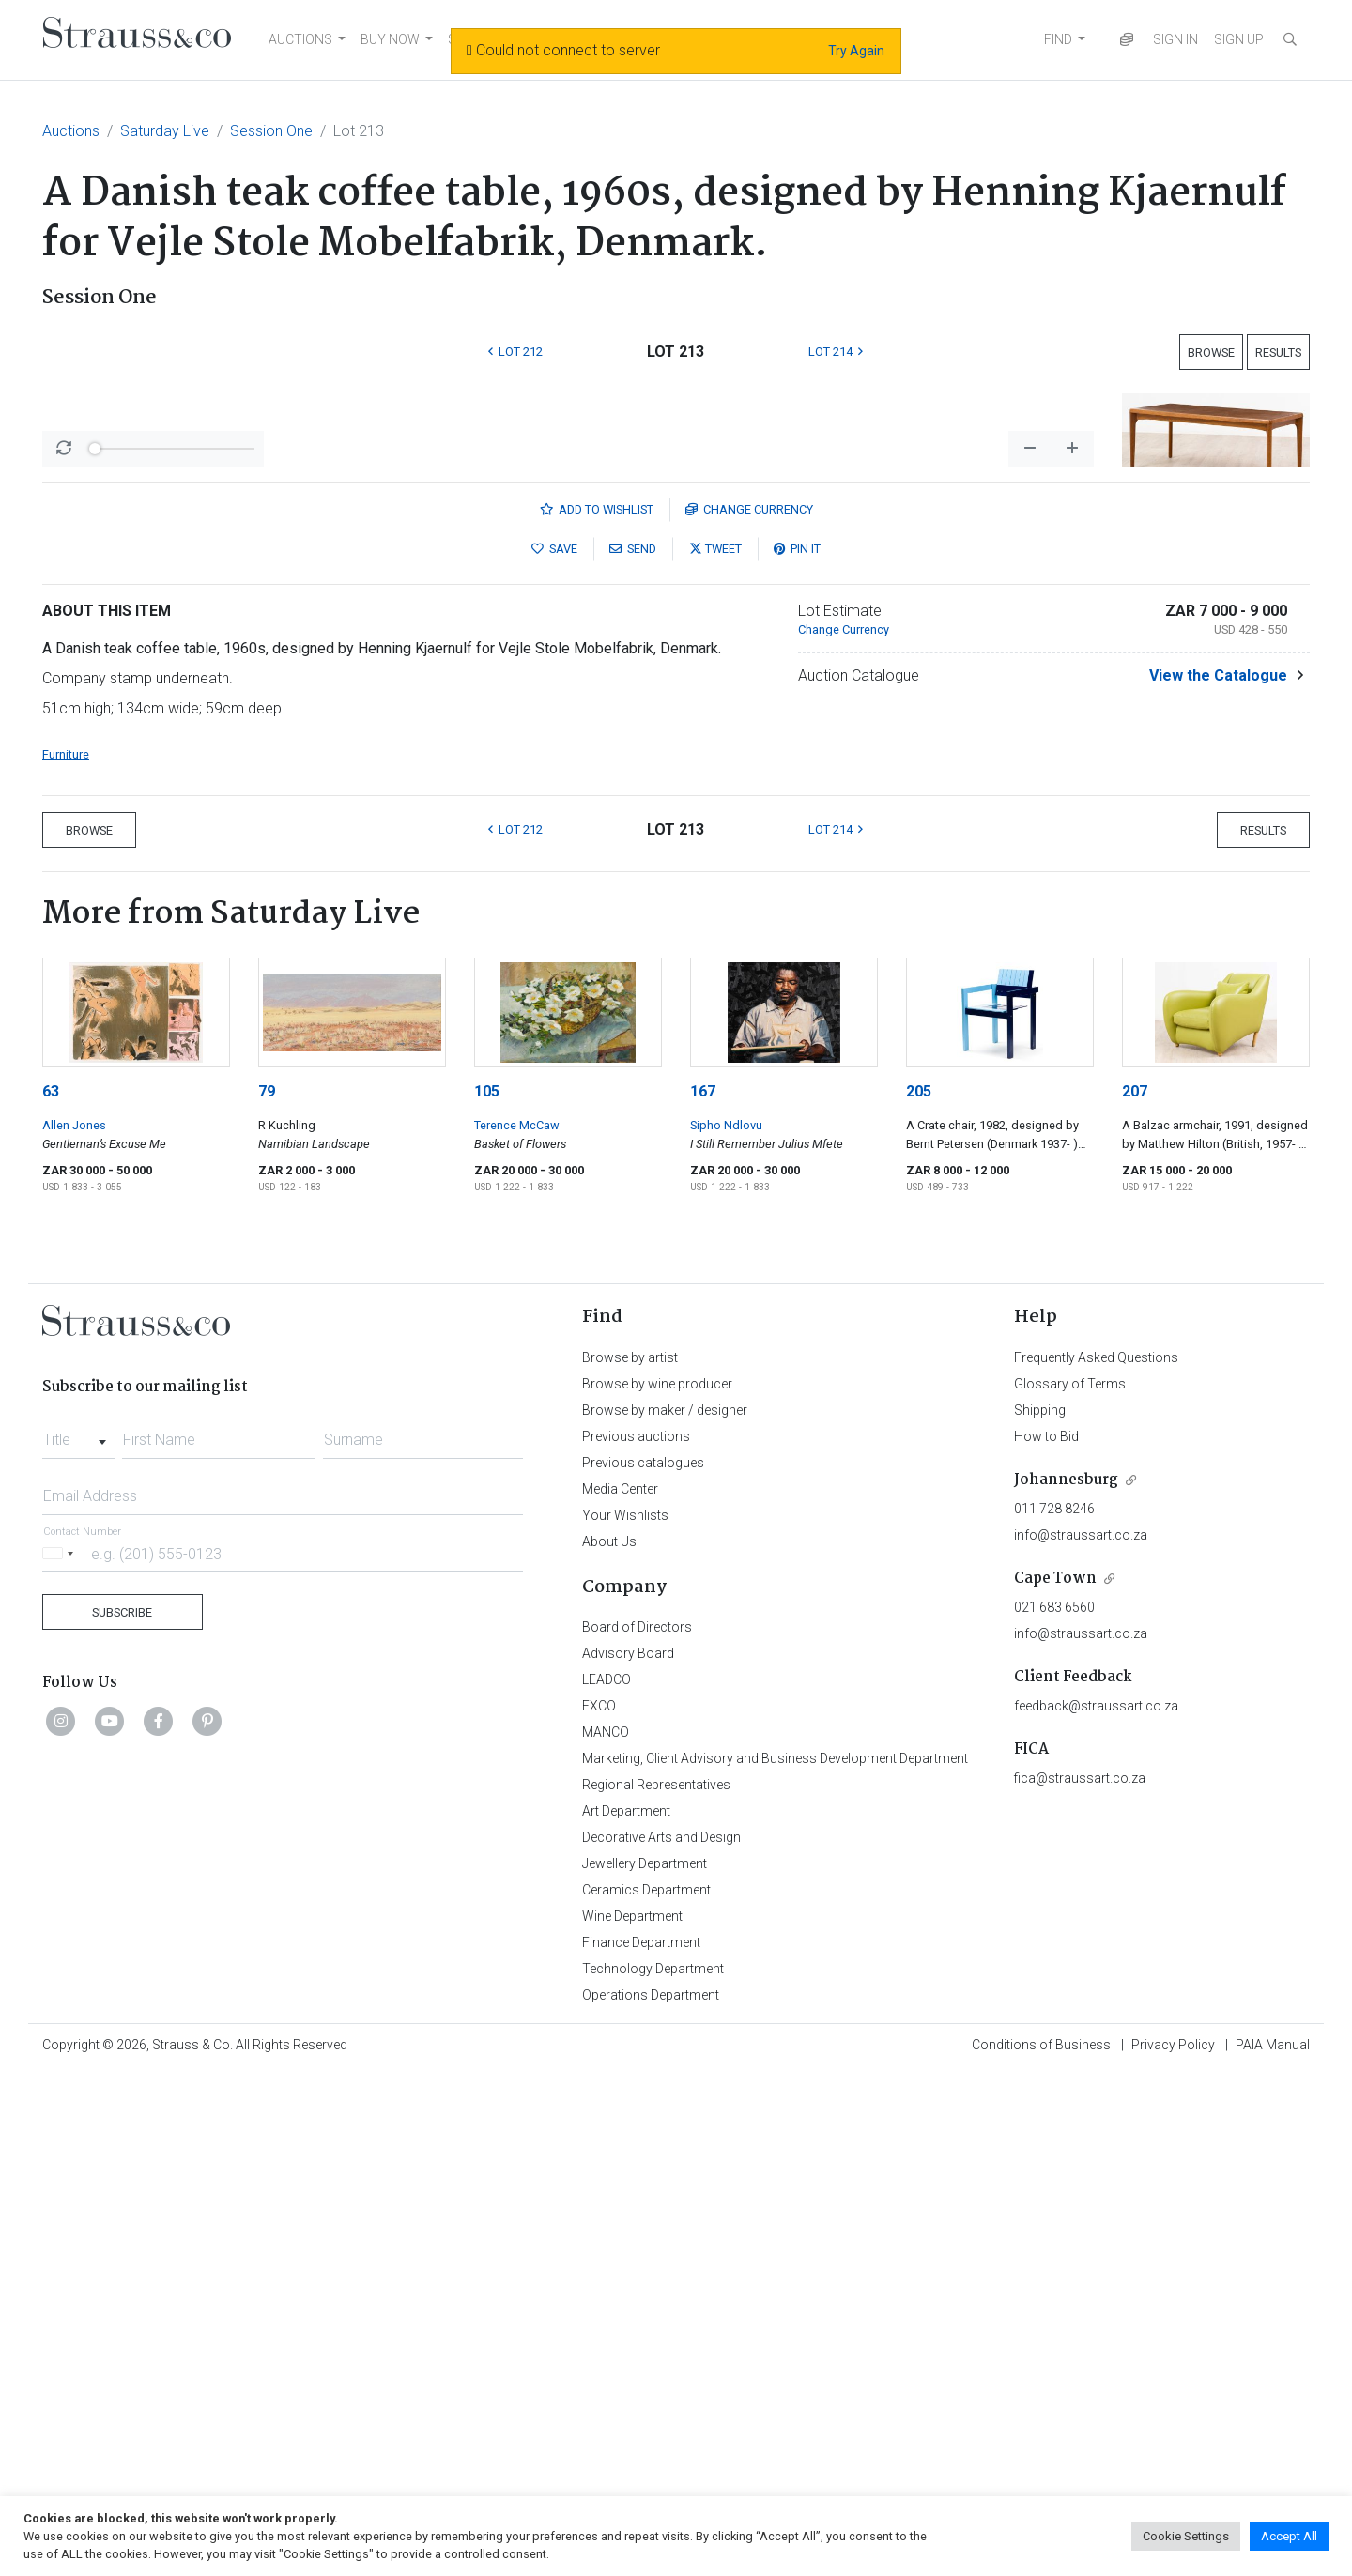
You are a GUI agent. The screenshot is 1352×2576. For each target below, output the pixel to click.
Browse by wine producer (657, 1875)
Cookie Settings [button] (1186, 2536)
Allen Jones (74, 1617)
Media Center (620, 1980)
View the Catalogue (1218, 1167)
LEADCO (606, 2171)
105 (486, 1583)
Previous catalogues (643, 1954)
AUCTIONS (300, 39)
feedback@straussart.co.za (1096, 2197)
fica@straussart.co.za (1079, 2269)
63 (50, 1583)
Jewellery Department (644, 2355)
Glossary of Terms (1070, 1875)
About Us (609, 2033)
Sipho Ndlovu (726, 1617)
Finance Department (641, 2434)
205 (918, 1583)
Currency (749, 1001)
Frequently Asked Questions (1096, 1849)
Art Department (626, 2302)
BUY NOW (390, 39)
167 (702, 1583)
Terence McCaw (517, 1617)
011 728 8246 (1054, 2000)
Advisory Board (628, 2145)
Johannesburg (1066, 1972)
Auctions (71, 131)
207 (1134, 1583)
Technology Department (653, 2460)
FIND (1058, 39)
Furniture (65, 1246)
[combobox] (78, 1926)
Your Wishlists (625, 2007)
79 (266, 1583)
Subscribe (122, 2104)
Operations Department (650, 2486)
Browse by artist (630, 1849)
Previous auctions (636, 1928)
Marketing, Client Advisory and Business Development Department (775, 2250)
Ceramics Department (646, 2381)
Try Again (856, 50)
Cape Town (1055, 2070)
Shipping (1040, 1901)
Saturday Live (164, 131)
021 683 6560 (1054, 2099)
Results (1278, 352)
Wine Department (632, 2407)
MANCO (605, 2223)
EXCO (599, 2197)
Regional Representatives (656, 2276)
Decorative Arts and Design (661, 2329)
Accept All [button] (1289, 2536)
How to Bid (1046, 1928)
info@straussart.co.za (1080, 2026)
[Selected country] (61, 2045)
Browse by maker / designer (664, 1901)
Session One (271, 131)
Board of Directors (637, 2118)
